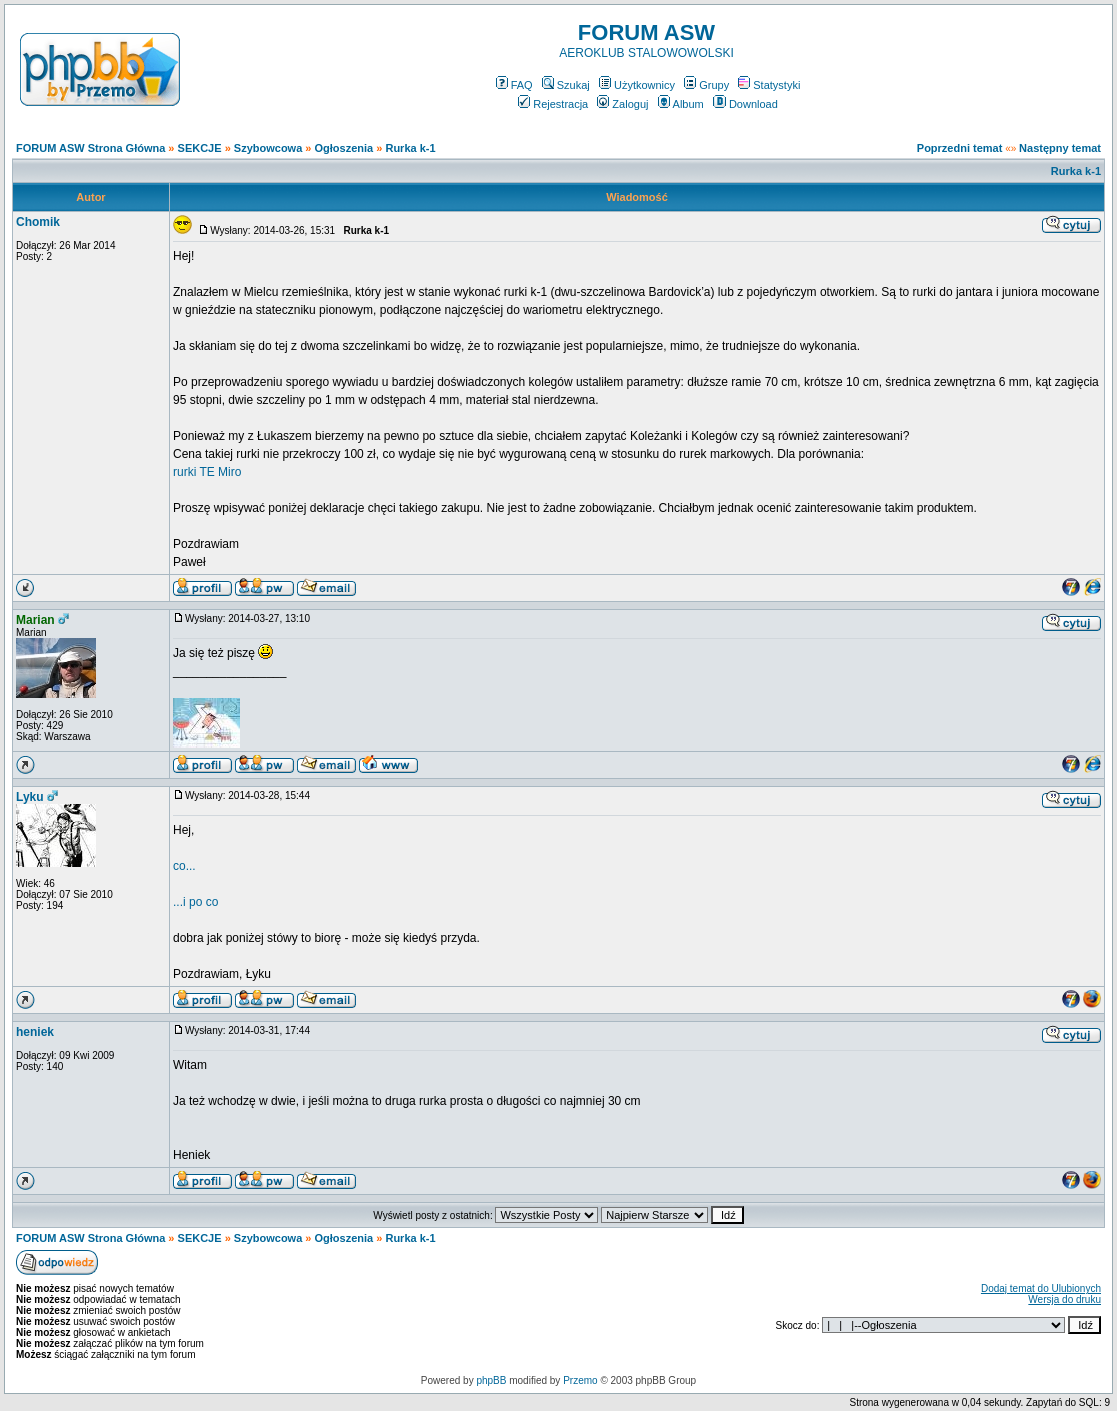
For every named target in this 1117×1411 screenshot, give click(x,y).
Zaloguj (622, 104)
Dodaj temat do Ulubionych (1041, 1288)
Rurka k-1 (410, 148)
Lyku (30, 797)
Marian (35, 620)
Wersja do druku (1064, 1299)
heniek (35, 1032)
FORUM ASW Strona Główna (90, 148)
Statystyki (769, 85)
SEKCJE (200, 148)
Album (681, 104)
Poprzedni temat (960, 148)
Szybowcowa (268, 148)
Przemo (580, 1380)
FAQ (514, 85)
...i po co (195, 902)
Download (745, 104)
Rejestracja (553, 104)
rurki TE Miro (207, 472)
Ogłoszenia (344, 148)
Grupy (706, 85)
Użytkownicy (637, 85)
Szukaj (566, 85)
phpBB (491, 1380)
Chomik (38, 222)
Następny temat (1060, 148)
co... (184, 866)
